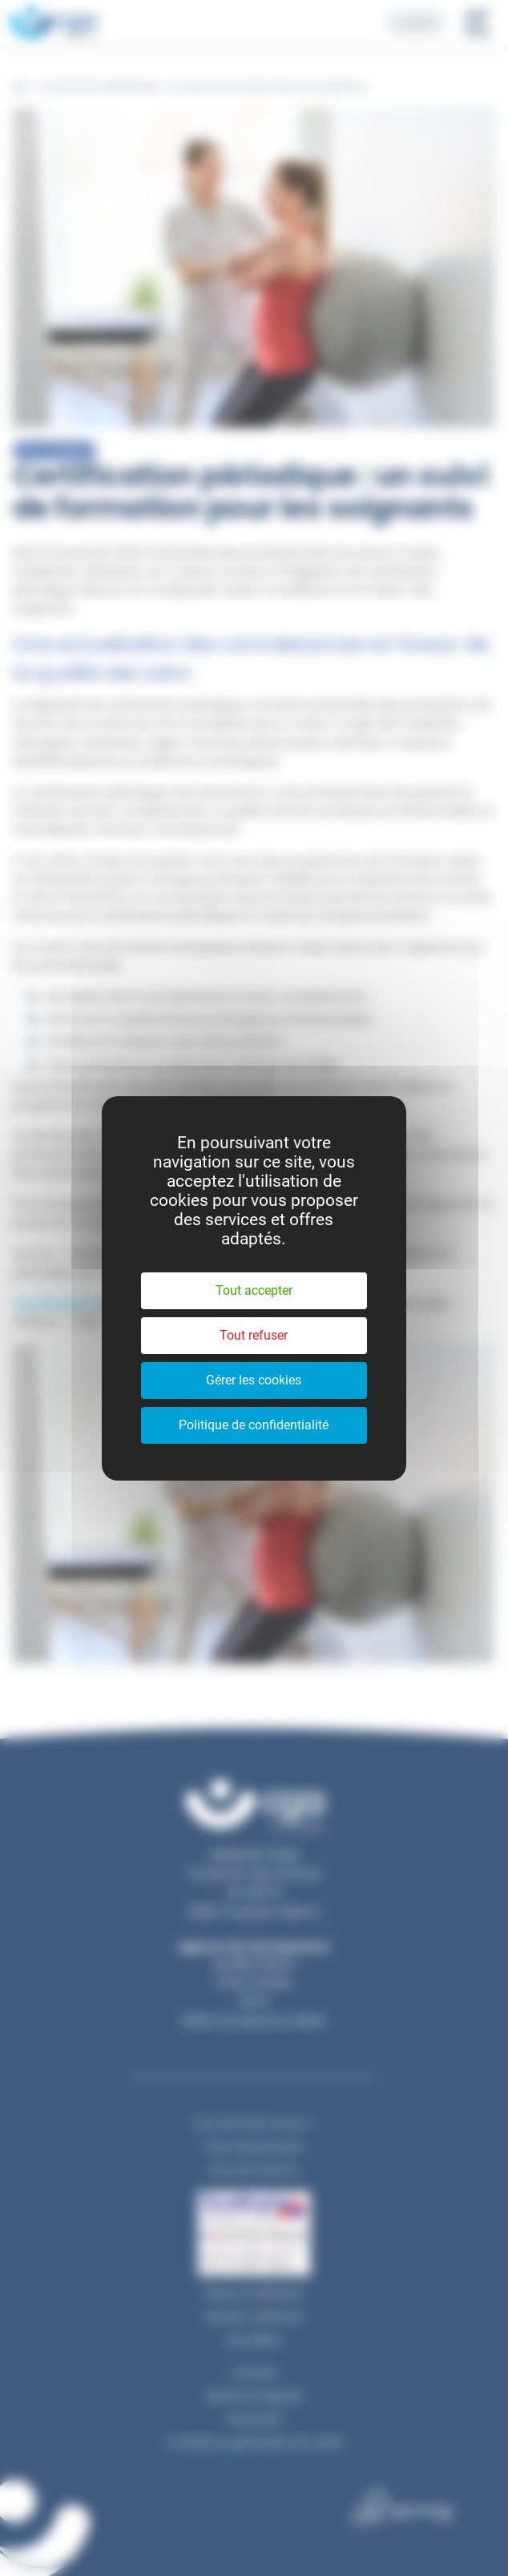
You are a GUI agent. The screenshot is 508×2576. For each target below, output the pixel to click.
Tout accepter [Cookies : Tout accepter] (254, 1290)
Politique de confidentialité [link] (254, 1425)
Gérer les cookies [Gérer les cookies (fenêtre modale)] (253, 1380)
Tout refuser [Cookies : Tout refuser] (254, 1335)
